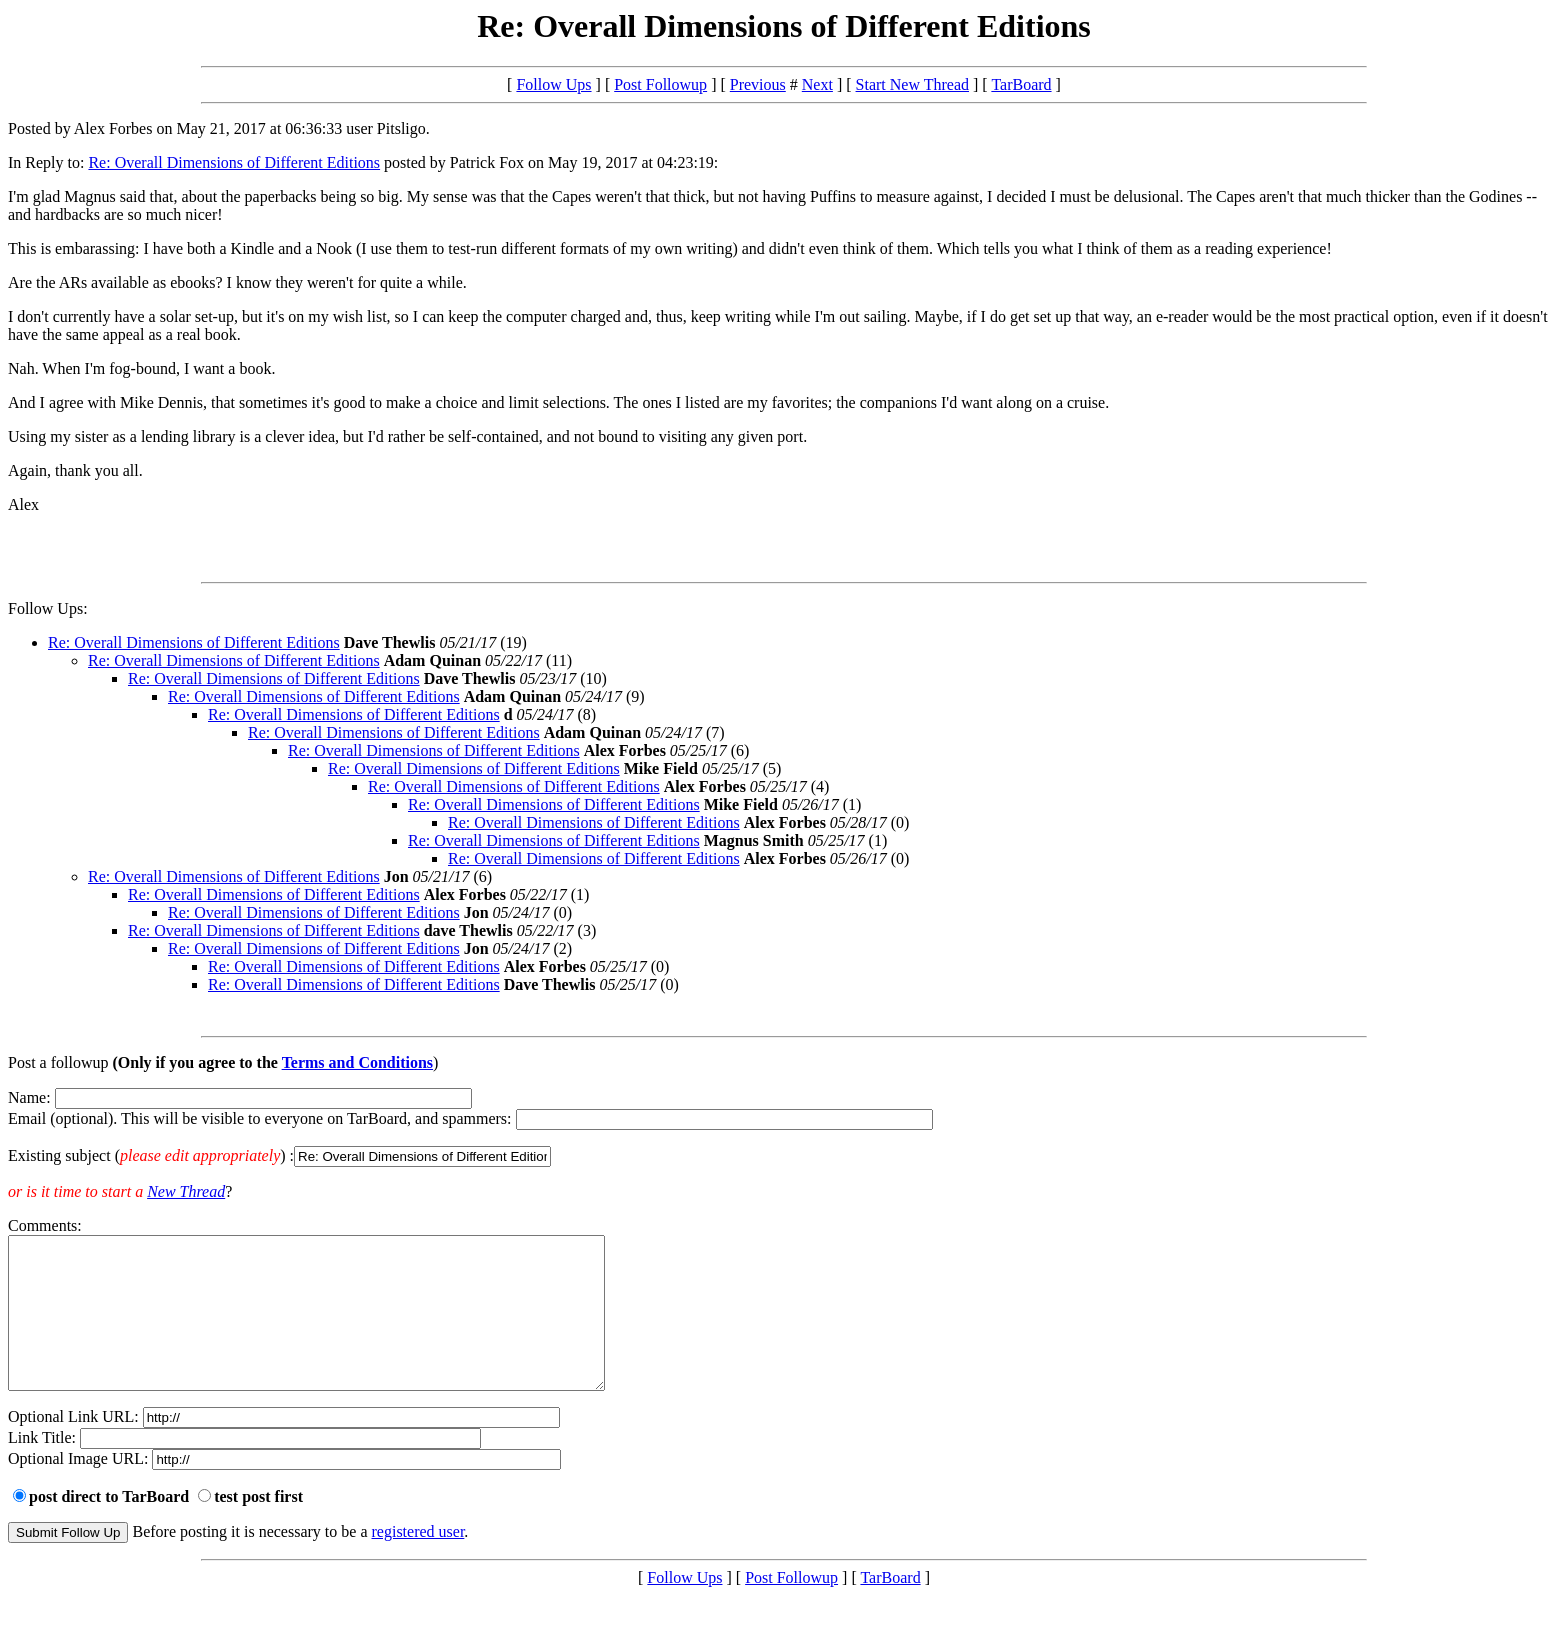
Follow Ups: (48, 608)
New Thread (186, 1191)
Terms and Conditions (357, 1062)
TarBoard (1021, 84)
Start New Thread (912, 84)
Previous (758, 84)
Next (817, 84)
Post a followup (58, 1062)
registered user (418, 1561)
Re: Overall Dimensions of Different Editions (234, 162)
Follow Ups (553, 84)
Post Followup (660, 84)
